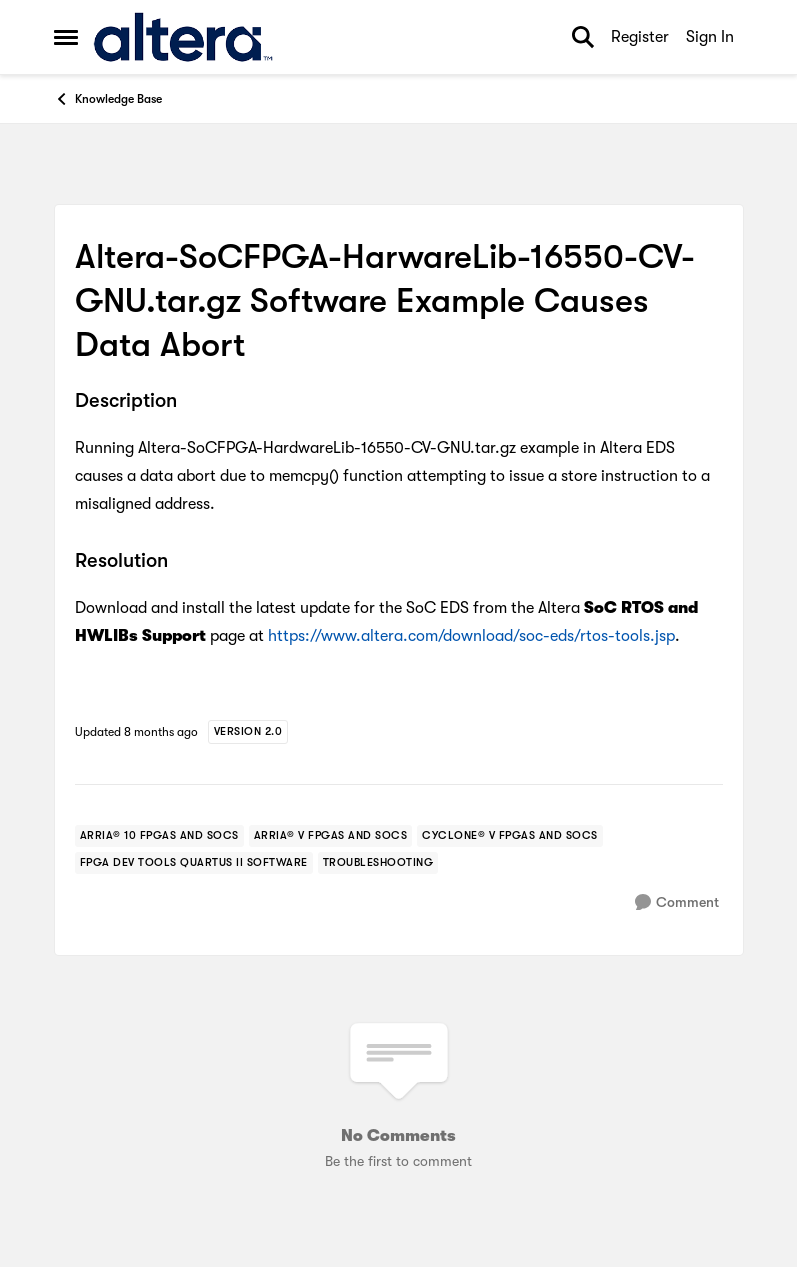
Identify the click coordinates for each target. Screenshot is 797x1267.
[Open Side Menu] (66, 37)
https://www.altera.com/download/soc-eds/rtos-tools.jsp (471, 636)
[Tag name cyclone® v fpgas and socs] (510, 836)
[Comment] (677, 902)
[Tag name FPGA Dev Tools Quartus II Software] (194, 863)
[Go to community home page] (183, 37)
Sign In (710, 37)
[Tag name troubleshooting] (378, 863)
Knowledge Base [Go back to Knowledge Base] (108, 99)
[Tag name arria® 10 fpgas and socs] (159, 836)
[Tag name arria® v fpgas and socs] (331, 836)
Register (640, 37)
